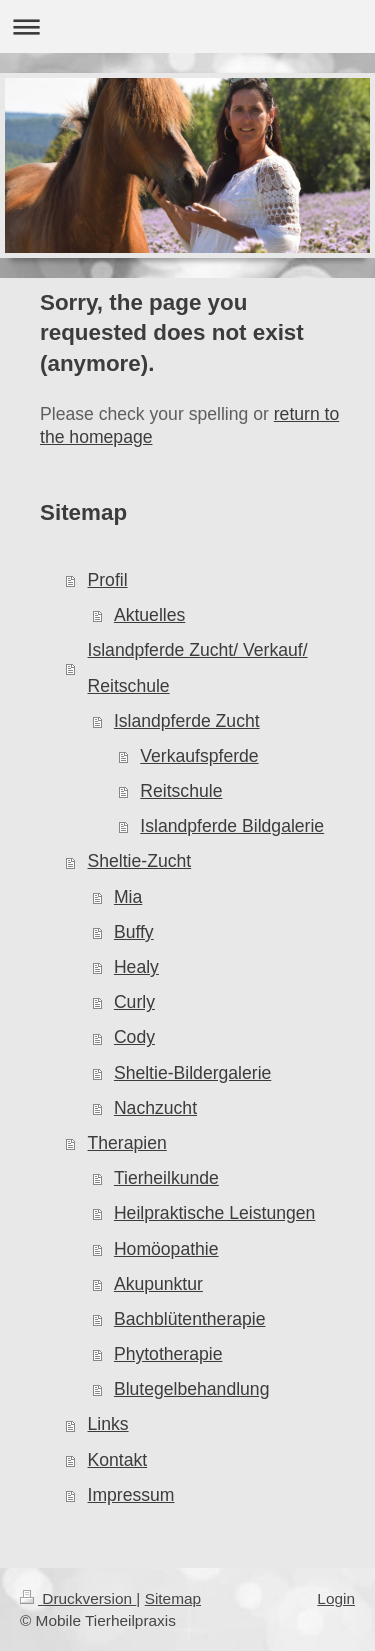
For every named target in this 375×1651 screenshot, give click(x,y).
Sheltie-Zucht (140, 861)
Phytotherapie (168, 1354)
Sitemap (173, 1598)
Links (108, 1424)
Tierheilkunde (166, 1178)
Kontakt (118, 1460)
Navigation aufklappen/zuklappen (187, 26)
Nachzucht (155, 1108)
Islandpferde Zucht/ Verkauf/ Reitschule (198, 667)
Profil (108, 580)
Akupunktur (158, 1284)
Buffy (134, 932)
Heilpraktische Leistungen (214, 1213)
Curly (134, 1002)
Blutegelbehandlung (192, 1389)
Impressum (131, 1495)
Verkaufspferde (199, 756)
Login (336, 1598)
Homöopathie (166, 1249)
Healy (136, 967)
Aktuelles (149, 615)
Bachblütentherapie (190, 1319)
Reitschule (181, 791)
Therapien (127, 1143)
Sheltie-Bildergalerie (192, 1073)
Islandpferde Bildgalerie (232, 826)
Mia (128, 897)
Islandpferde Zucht (187, 721)
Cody (134, 1037)
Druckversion (78, 1598)
